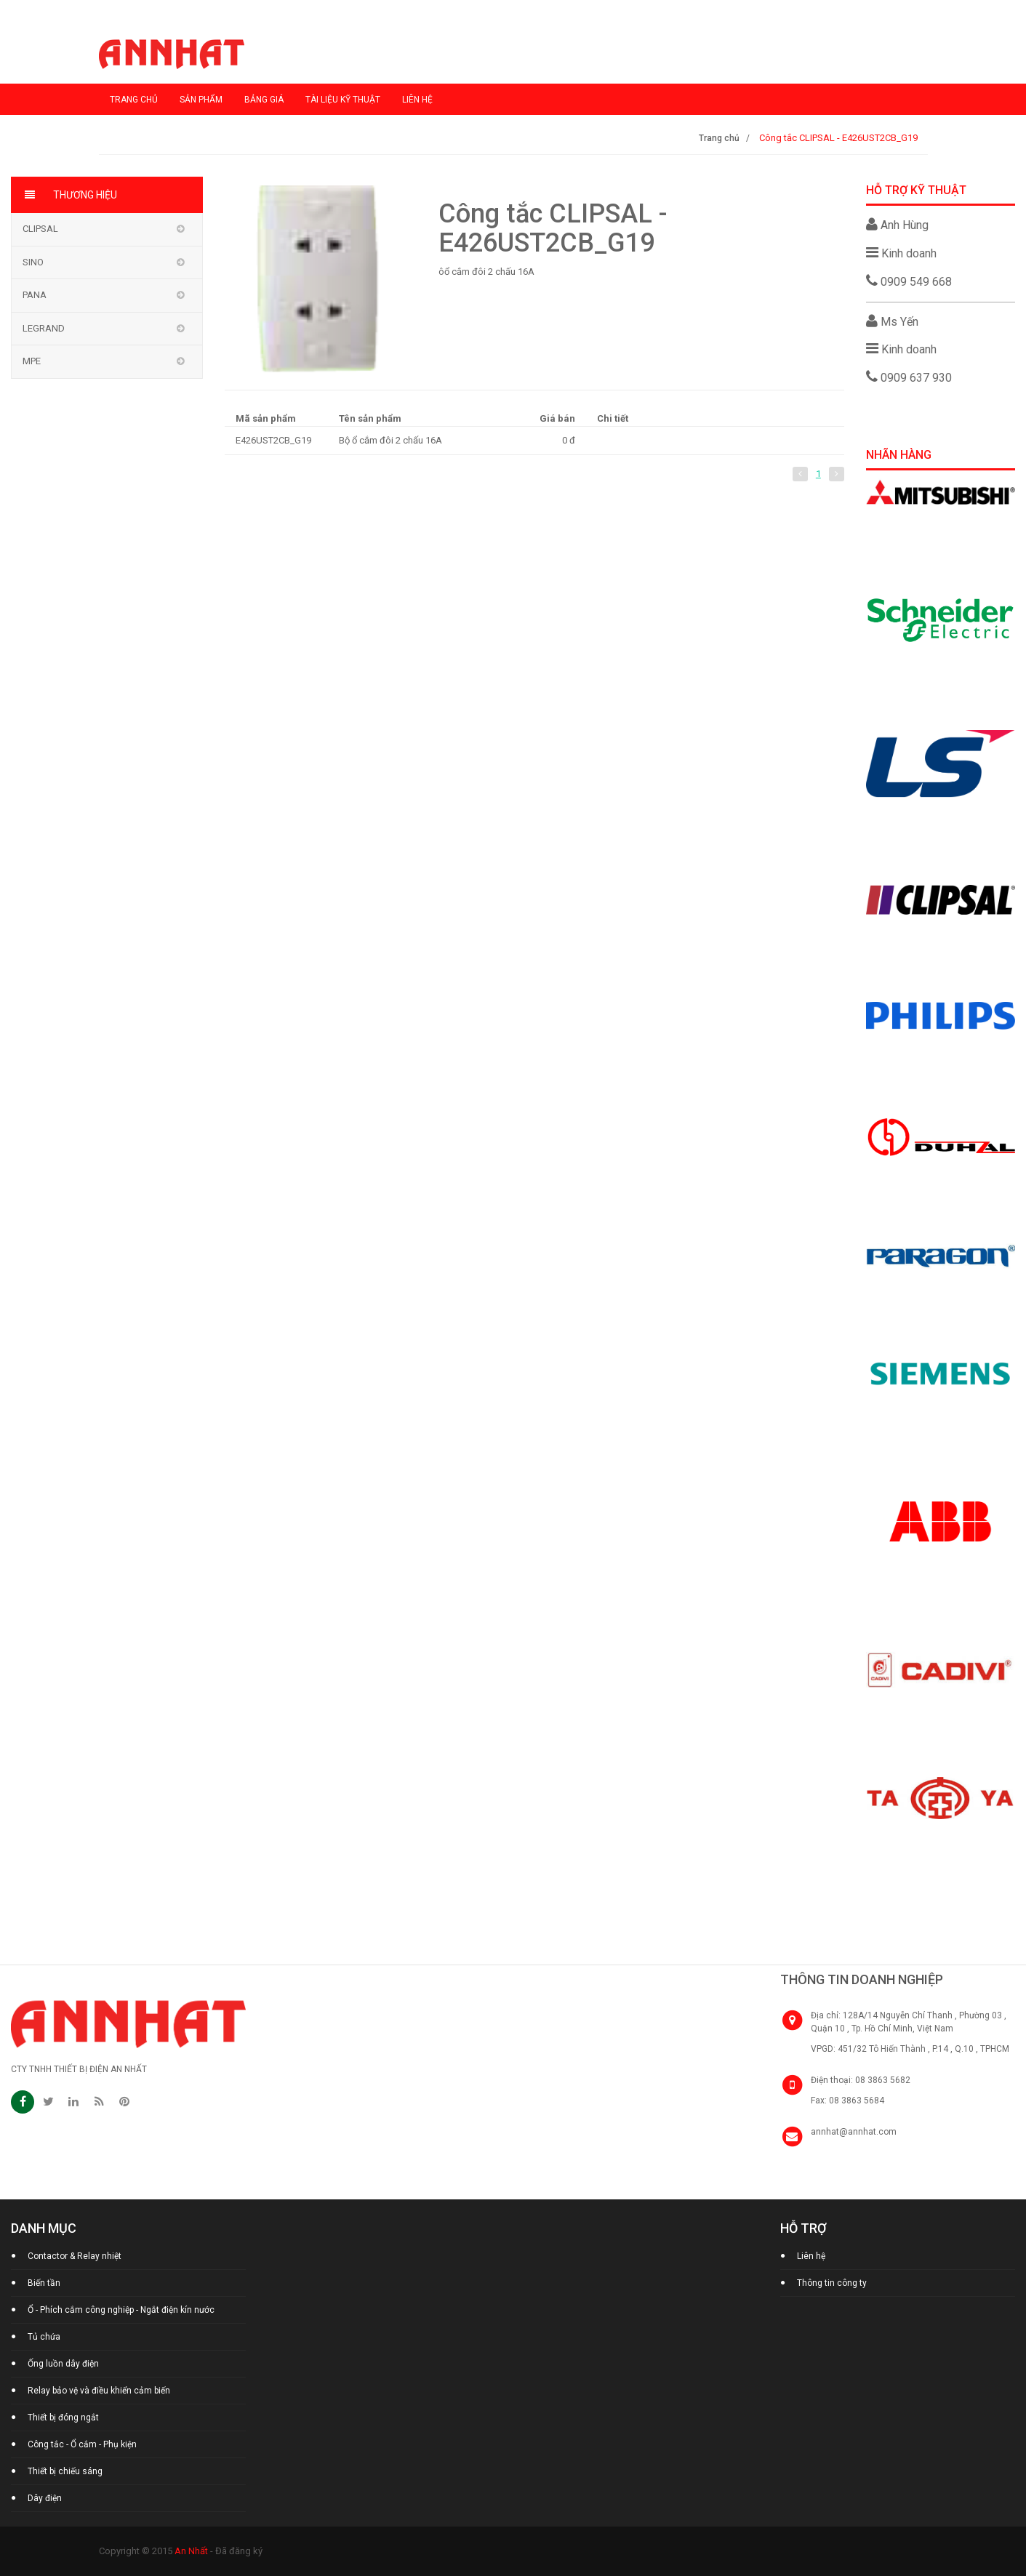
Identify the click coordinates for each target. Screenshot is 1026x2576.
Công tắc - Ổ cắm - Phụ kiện (82, 2444)
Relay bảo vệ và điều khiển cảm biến (99, 2391)
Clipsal (40, 228)
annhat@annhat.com (854, 2132)
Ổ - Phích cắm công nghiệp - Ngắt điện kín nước (121, 2310)
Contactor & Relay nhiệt (74, 2256)
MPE (32, 361)
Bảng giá (264, 100)
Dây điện (45, 2498)
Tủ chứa (44, 2337)
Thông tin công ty (832, 2283)
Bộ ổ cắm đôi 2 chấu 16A (390, 440)
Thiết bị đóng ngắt (63, 2417)
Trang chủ (134, 100)
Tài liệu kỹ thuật (342, 100)
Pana (35, 294)
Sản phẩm (201, 100)
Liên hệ (417, 100)
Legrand (44, 328)
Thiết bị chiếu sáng (65, 2471)
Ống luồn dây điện (63, 2364)
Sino (33, 262)
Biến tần (44, 2283)
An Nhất (191, 2550)
